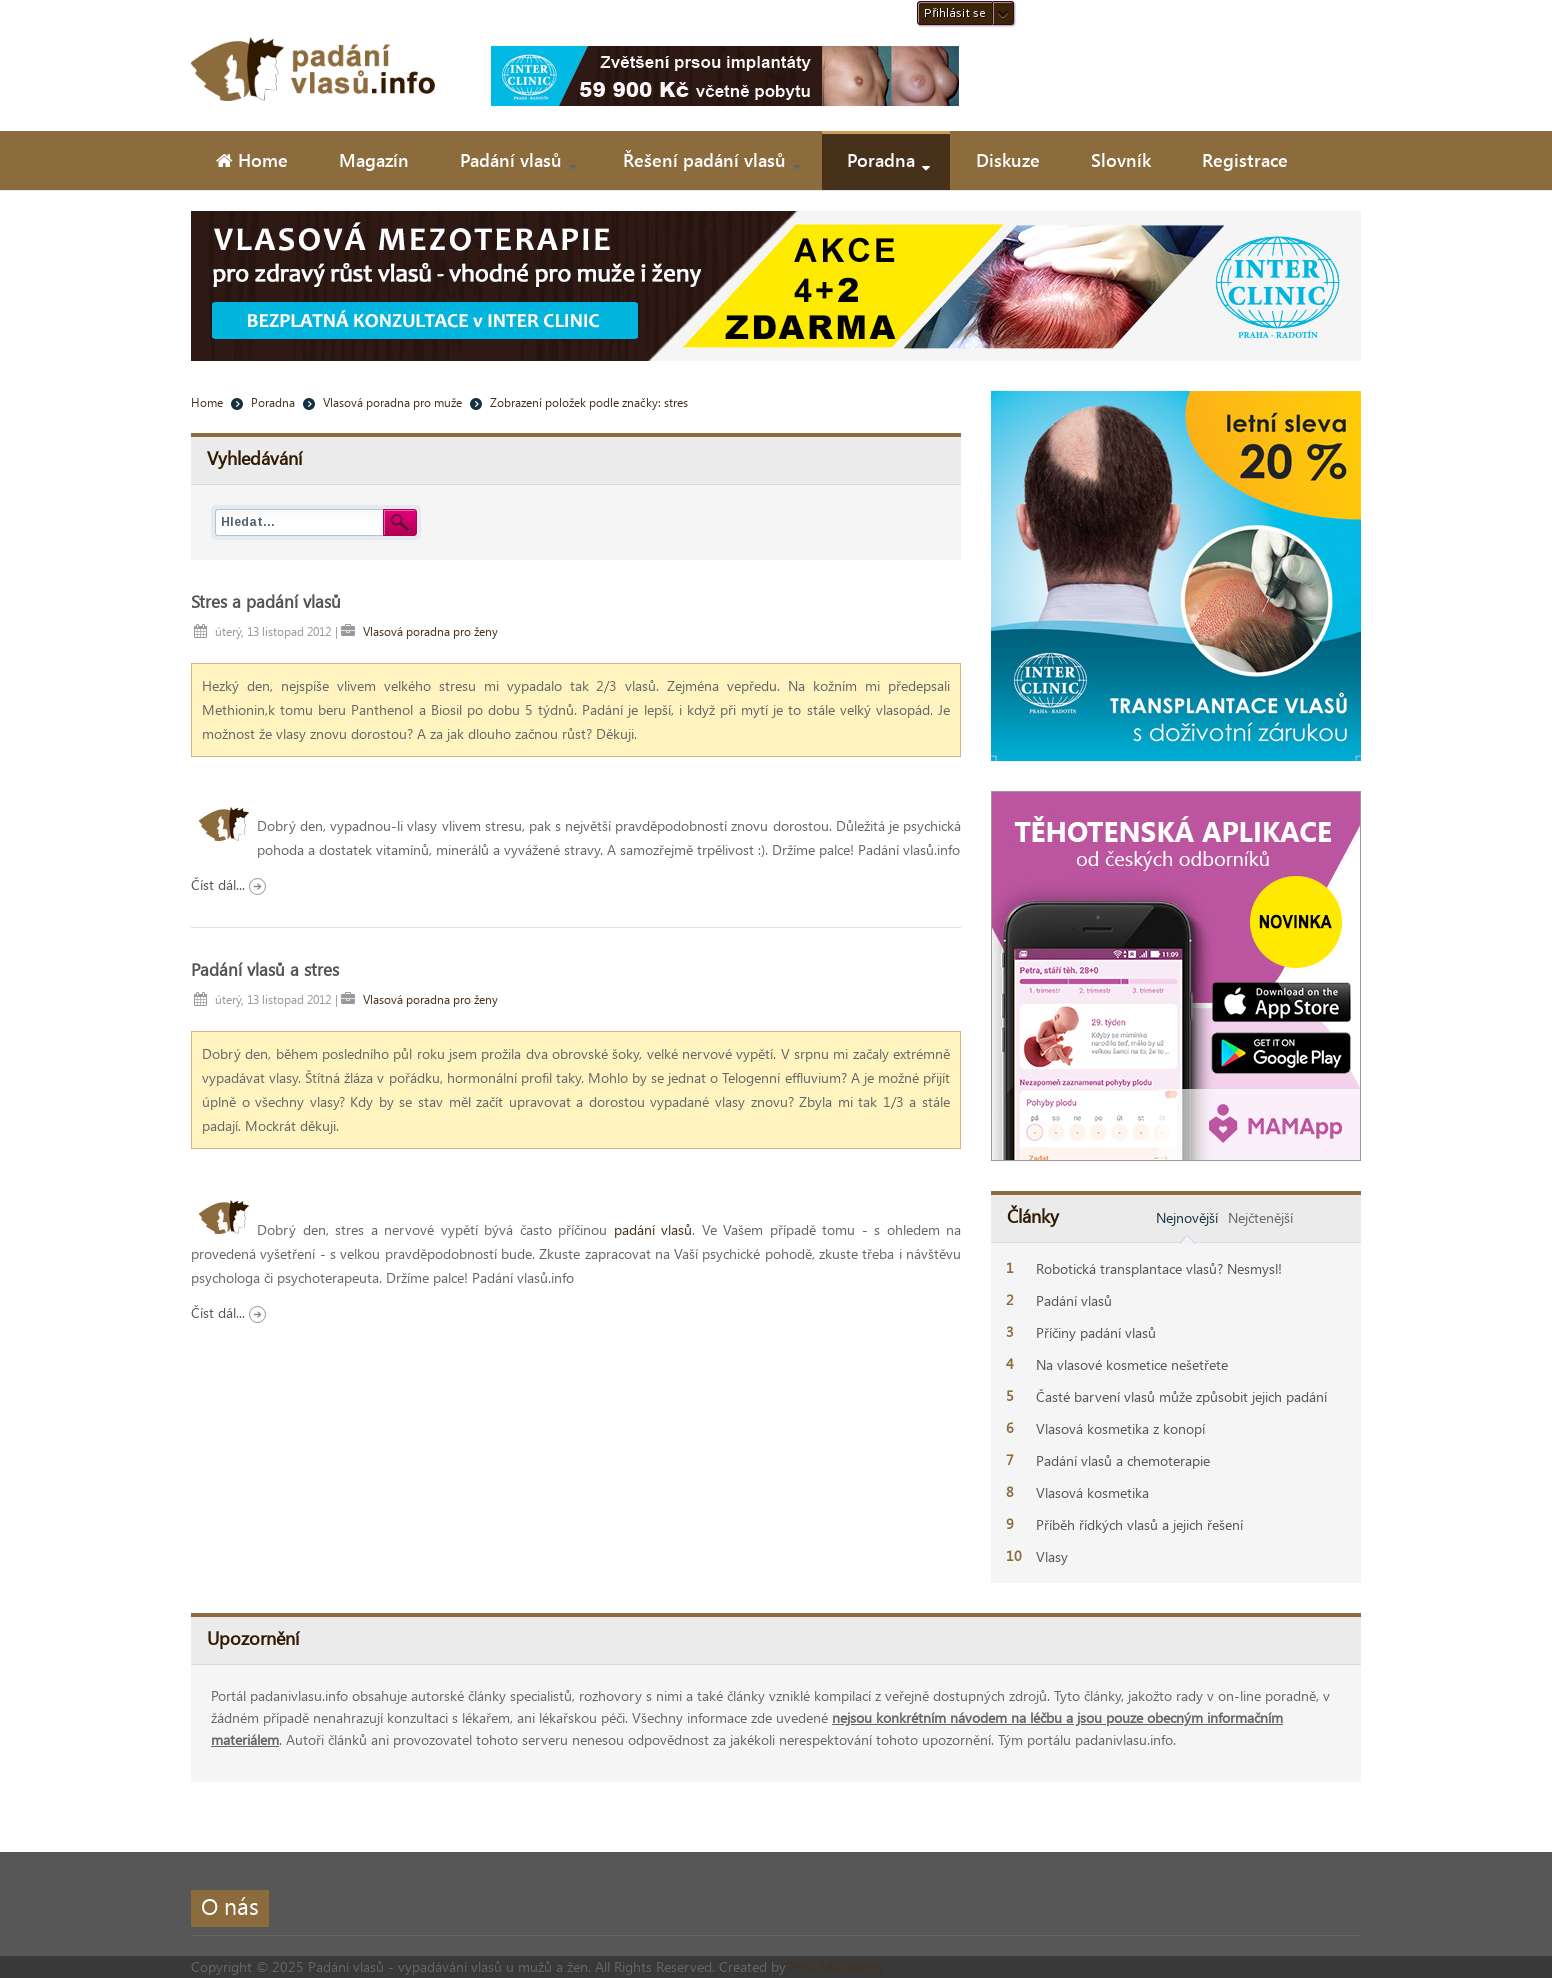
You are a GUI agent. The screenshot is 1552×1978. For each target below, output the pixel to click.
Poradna (273, 402)
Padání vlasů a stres (265, 969)
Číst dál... (228, 884)
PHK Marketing (836, 1966)
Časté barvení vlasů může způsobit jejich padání (1181, 1396)
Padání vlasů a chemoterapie (1123, 1460)
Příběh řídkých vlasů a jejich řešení (1139, 1524)
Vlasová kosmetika (1092, 1492)
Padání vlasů (1074, 1300)
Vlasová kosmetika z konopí (1120, 1428)
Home (207, 402)
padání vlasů (653, 1229)
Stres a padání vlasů (266, 601)
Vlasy (1052, 1556)
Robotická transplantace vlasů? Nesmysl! (1159, 1268)
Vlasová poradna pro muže (392, 402)
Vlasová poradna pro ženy (430, 631)
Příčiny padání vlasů (1096, 1332)
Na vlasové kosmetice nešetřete (1132, 1364)
